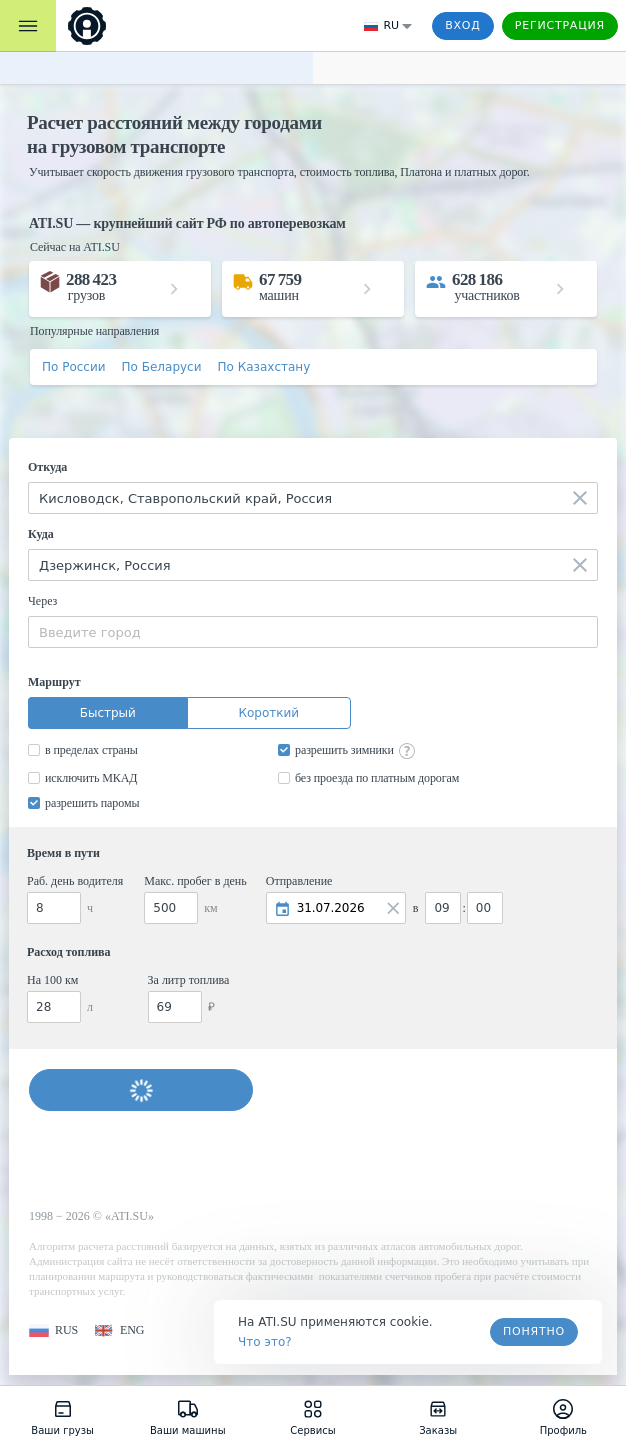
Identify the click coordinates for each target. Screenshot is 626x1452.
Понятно (534, 1331)
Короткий (268, 713)
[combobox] (313, 498)
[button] (53, 1330)
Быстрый (108, 713)
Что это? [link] (265, 1342)
